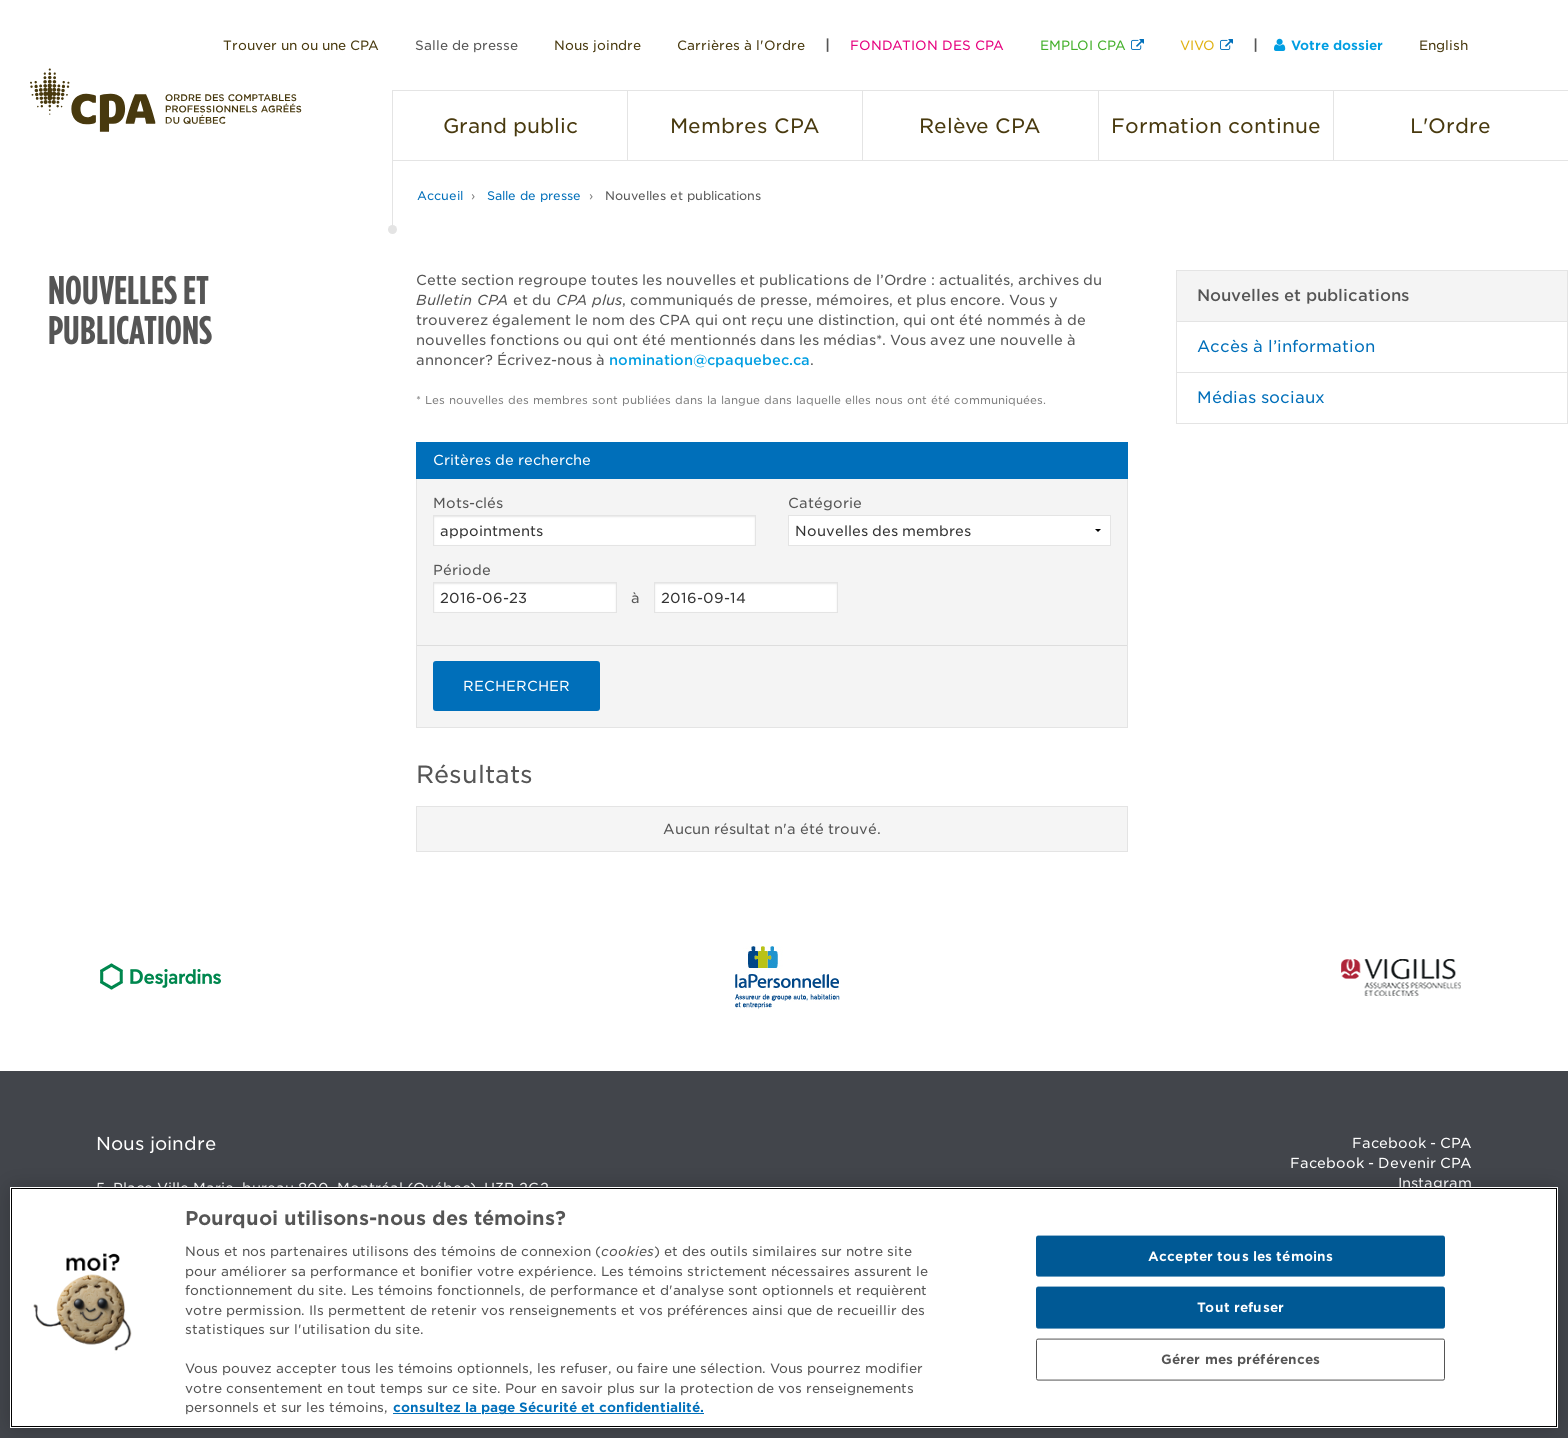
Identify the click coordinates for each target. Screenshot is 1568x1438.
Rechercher (516, 686)
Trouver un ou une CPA (301, 45)
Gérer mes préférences (1241, 1359)
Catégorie (949, 520)
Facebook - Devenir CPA (1381, 1163)
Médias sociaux (1261, 397)
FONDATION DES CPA (927, 45)
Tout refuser (1240, 1307)
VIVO (1197, 45)
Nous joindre (597, 45)
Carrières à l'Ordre (741, 45)
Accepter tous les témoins (1240, 1255)
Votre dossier (1328, 45)
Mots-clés (594, 520)
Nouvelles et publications (683, 195)
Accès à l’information (1286, 346)
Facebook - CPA (1412, 1143)
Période (525, 587)
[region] (784, 1307)
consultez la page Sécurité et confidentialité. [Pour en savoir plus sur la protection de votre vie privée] (548, 1407)
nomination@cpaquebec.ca (709, 360)
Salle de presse (466, 45)
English (1443, 45)
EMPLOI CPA (1083, 45)
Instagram (1435, 1183)
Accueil (440, 195)
